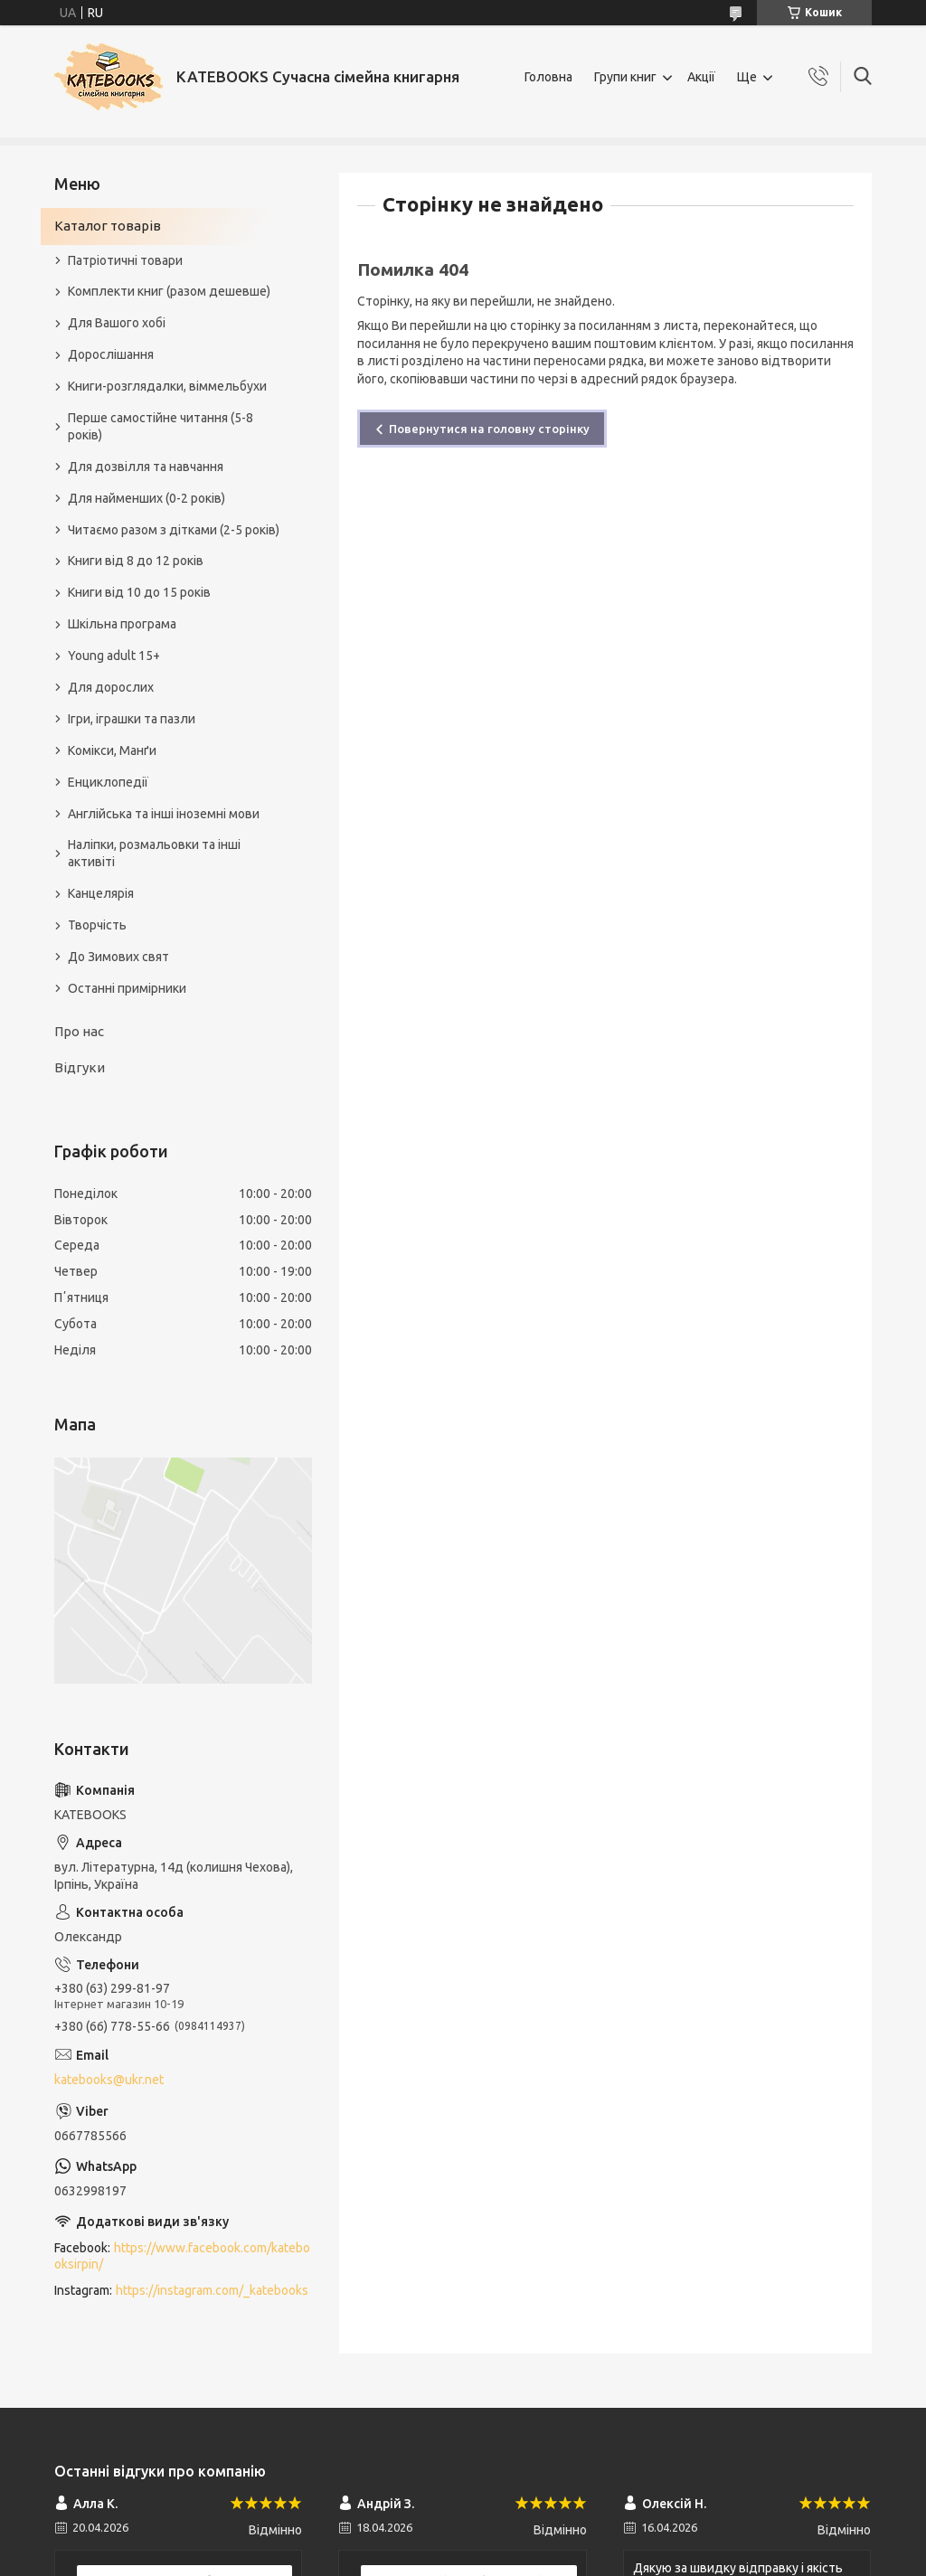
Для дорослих (111, 687)
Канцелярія (101, 893)
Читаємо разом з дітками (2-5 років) (173, 530)
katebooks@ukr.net (109, 2079)
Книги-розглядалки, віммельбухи (167, 386)
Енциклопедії (108, 782)
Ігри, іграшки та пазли (131, 719)
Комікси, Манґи (112, 750)
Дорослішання (111, 354)
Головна (548, 77)
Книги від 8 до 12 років (135, 560)
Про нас (79, 1031)
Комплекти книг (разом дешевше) (169, 291)
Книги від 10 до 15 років (139, 592)
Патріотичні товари (125, 260)
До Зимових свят (118, 956)
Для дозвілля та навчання (145, 466)
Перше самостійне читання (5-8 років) (160, 426)
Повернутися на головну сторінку (489, 428)
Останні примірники (127, 988)
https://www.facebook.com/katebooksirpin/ (182, 2256)
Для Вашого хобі (116, 323)
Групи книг (625, 77)
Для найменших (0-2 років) (146, 498)
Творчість (97, 925)
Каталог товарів (107, 225)
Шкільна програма (122, 624)
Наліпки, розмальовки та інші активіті (154, 853)
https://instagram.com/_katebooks (212, 2290)
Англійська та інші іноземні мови (164, 814)
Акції (701, 77)
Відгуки (79, 1067)
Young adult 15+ (114, 655)
